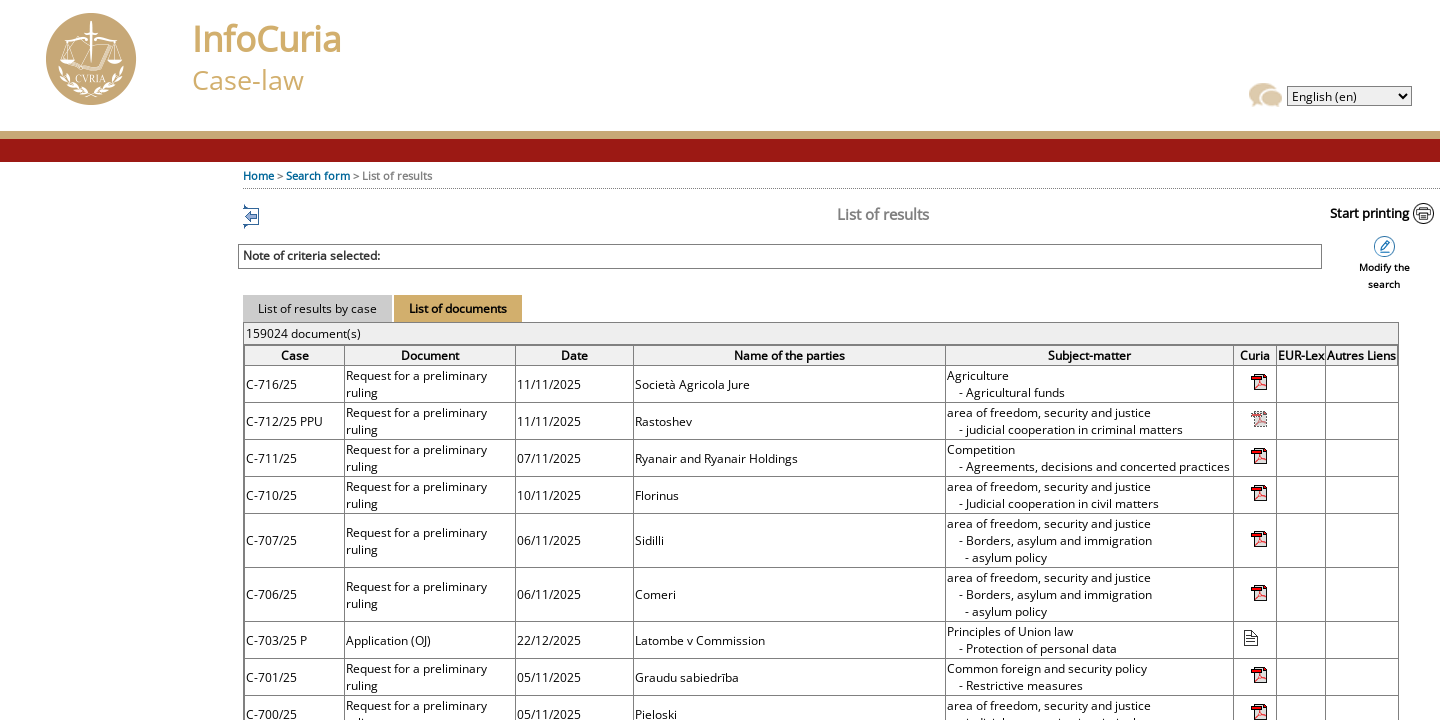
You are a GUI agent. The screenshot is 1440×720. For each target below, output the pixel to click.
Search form (318, 175)
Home (258, 175)
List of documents (458, 308)
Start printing (1369, 213)
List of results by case (317, 308)
